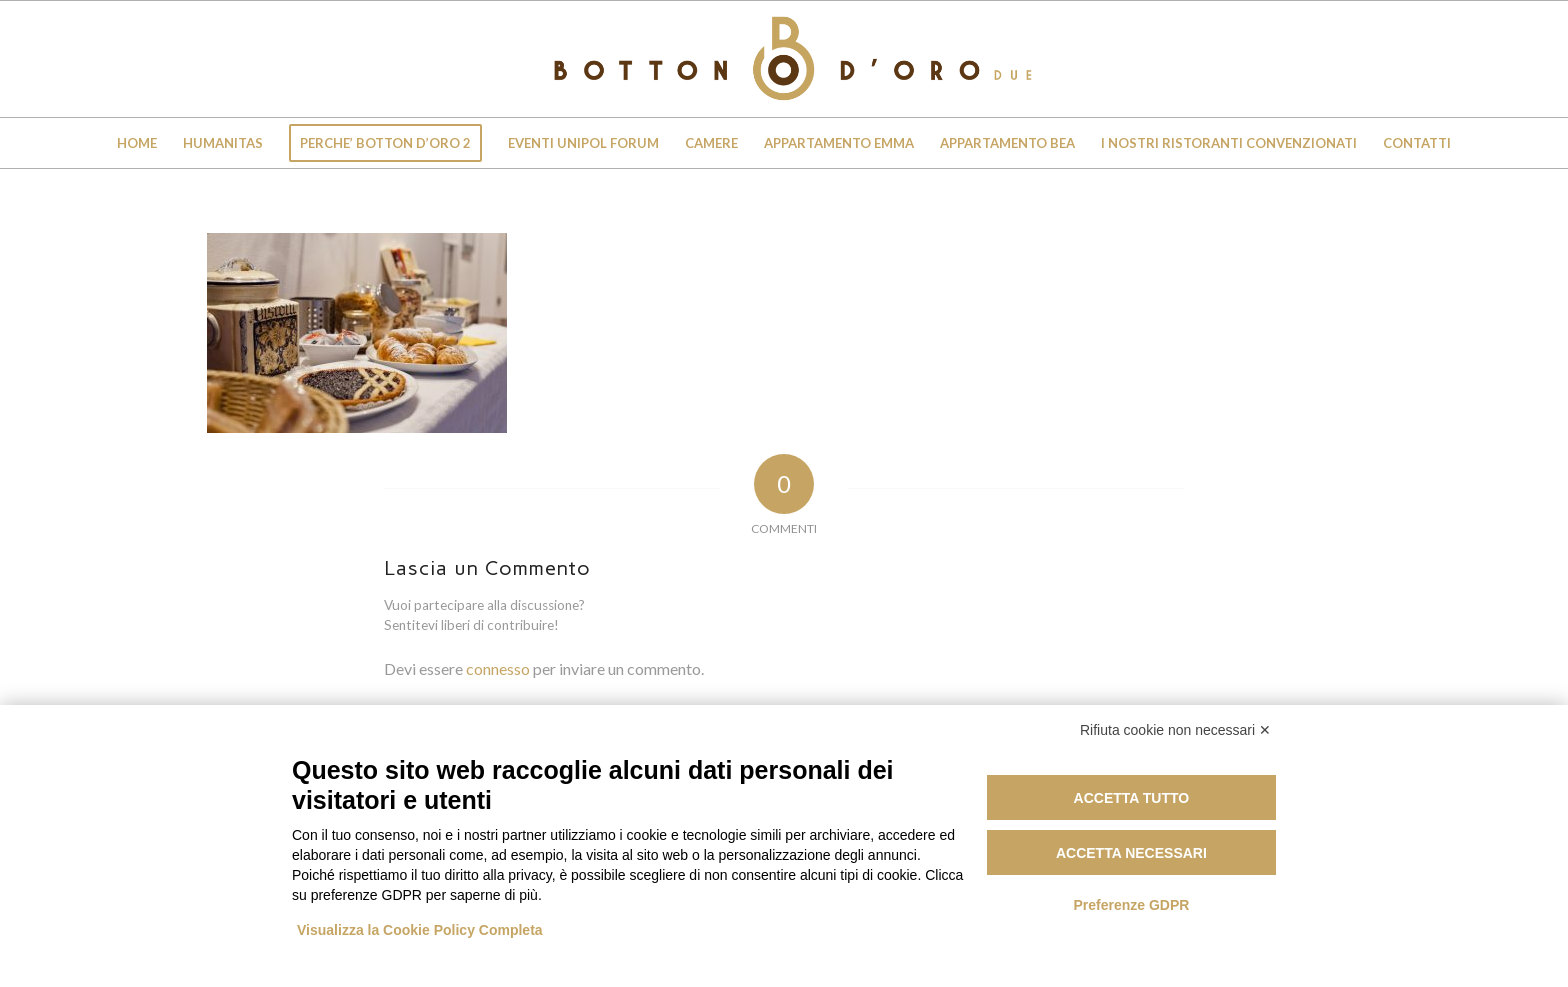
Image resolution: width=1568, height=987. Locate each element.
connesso (498, 668)
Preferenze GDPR (1131, 905)
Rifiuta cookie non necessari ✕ (1175, 730)
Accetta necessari (1131, 853)
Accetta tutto (1132, 798)
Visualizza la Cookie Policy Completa (420, 930)
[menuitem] (137, 143)
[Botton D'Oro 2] (784, 59)
